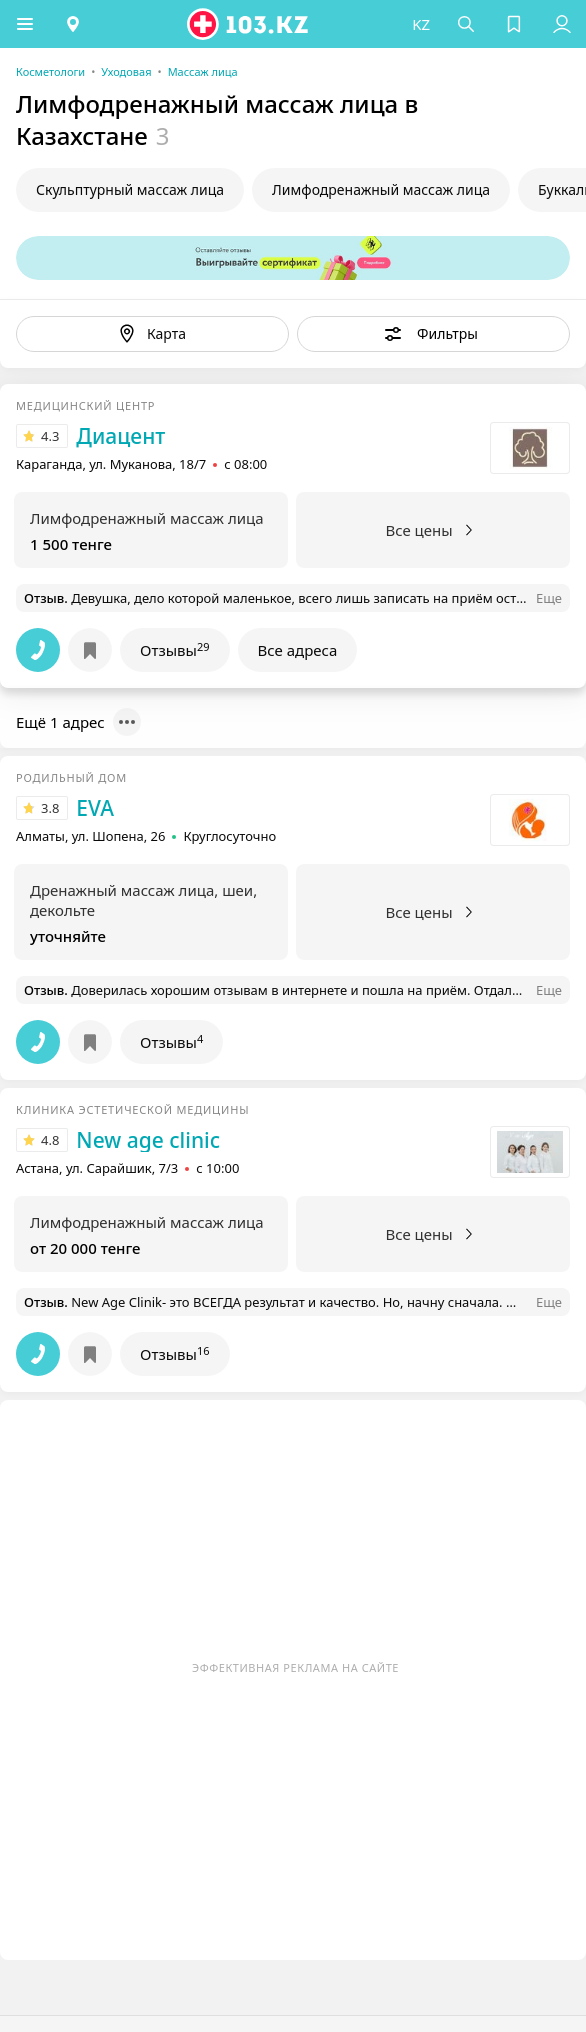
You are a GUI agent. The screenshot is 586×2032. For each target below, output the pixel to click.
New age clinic (148, 1140)
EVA (95, 808)
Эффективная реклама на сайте (295, 1667)
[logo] (249, 24)
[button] (25, 24)
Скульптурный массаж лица (130, 189)
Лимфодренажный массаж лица (381, 189)
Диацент (120, 436)
